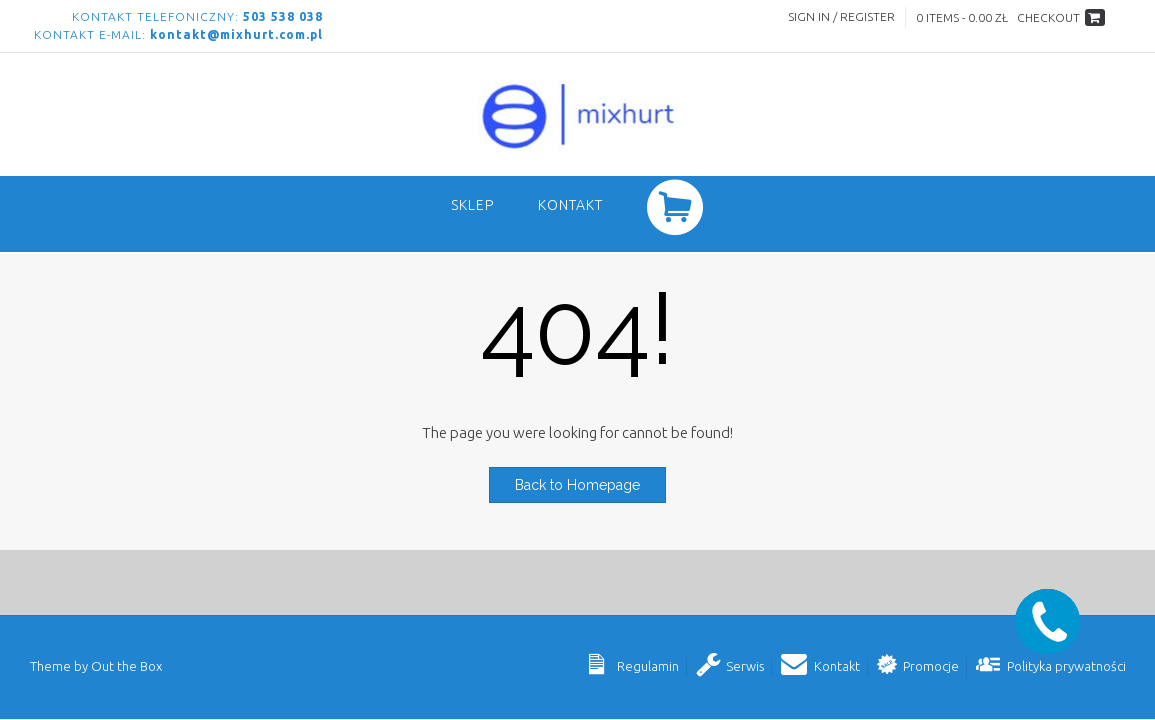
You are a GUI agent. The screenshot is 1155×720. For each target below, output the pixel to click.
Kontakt (570, 205)
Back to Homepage (577, 485)
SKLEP (472, 205)
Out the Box (126, 666)
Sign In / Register (841, 16)
